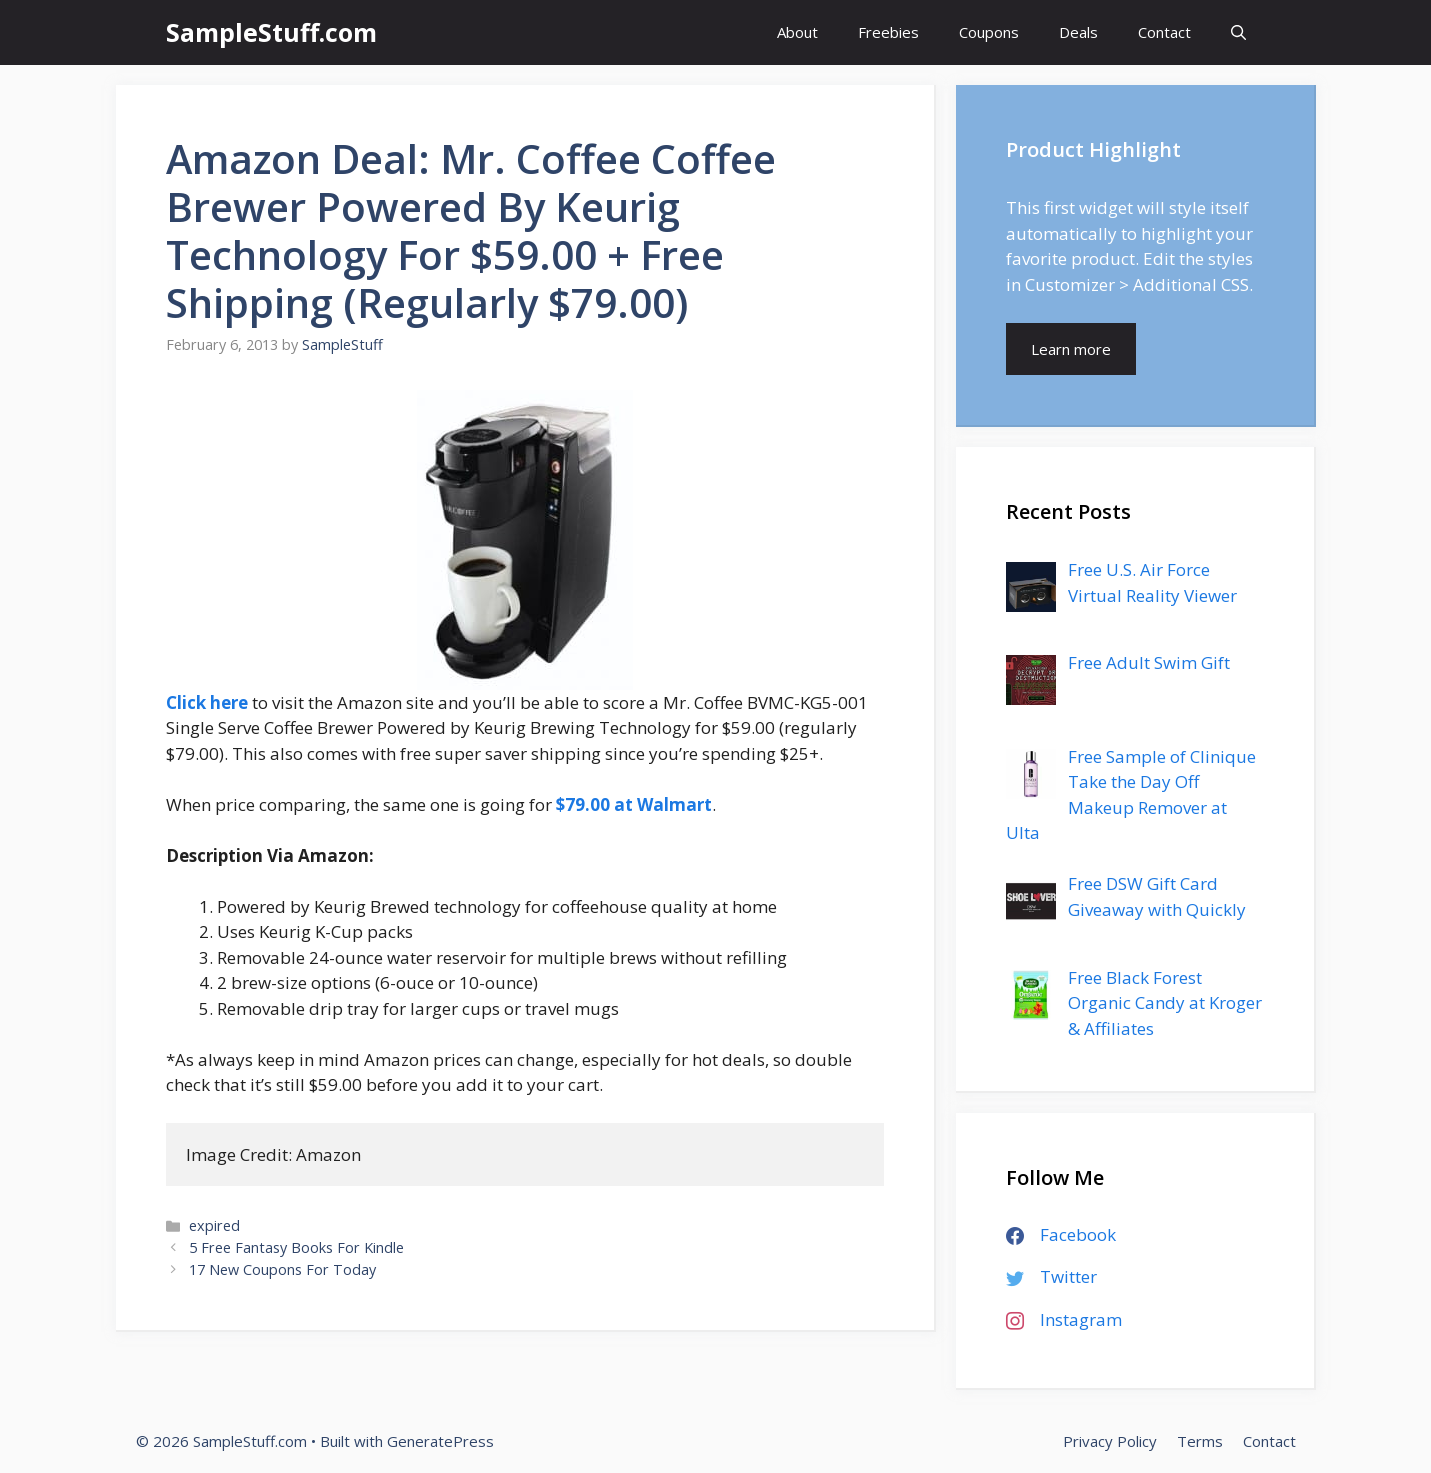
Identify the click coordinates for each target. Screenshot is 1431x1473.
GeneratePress (440, 1441)
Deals (1078, 32)
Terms (1200, 1441)
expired (214, 1225)
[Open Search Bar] (1238, 32)
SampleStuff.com (271, 32)
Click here (207, 702)
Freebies (888, 32)
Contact (1164, 32)
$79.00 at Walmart (634, 804)
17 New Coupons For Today (282, 1269)
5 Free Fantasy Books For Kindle (296, 1247)
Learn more (1071, 349)
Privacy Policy (1110, 1441)
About (797, 32)
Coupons (989, 32)
